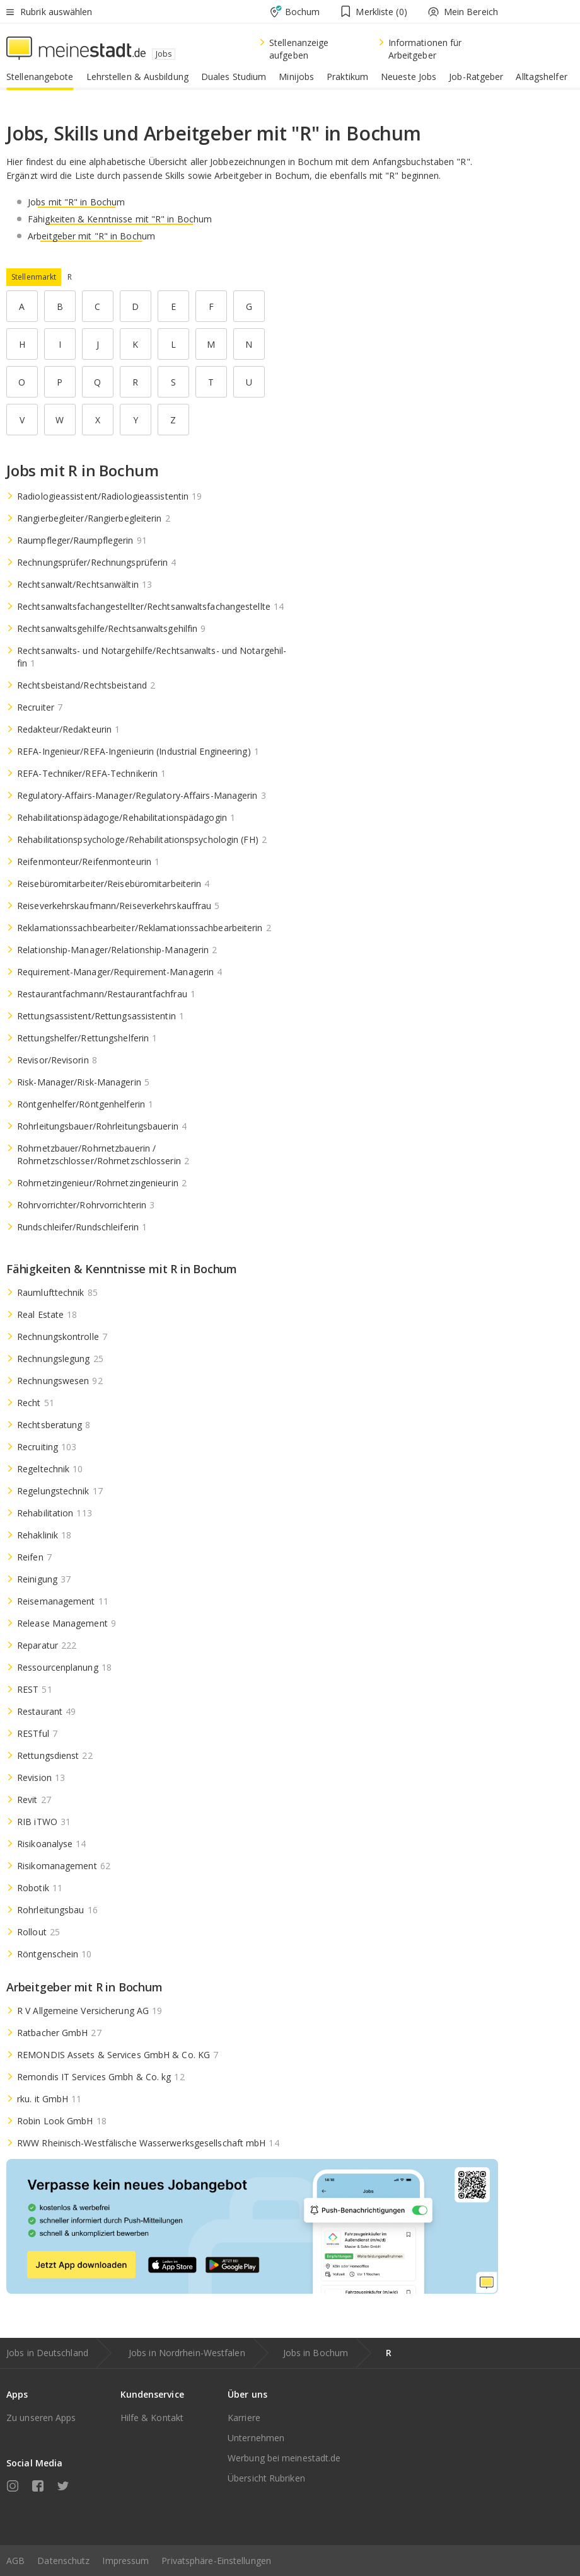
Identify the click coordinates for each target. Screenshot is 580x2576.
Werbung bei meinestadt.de (284, 2458)
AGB (15, 2561)
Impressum (125, 2561)
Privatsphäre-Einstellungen (216, 2561)
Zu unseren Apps (41, 2418)
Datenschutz (63, 2561)
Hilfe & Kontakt (152, 2418)
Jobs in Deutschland (47, 2353)
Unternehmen (256, 2438)
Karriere (244, 2418)
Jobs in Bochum (315, 2353)
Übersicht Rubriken (266, 2478)
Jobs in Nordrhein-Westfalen (187, 2353)
